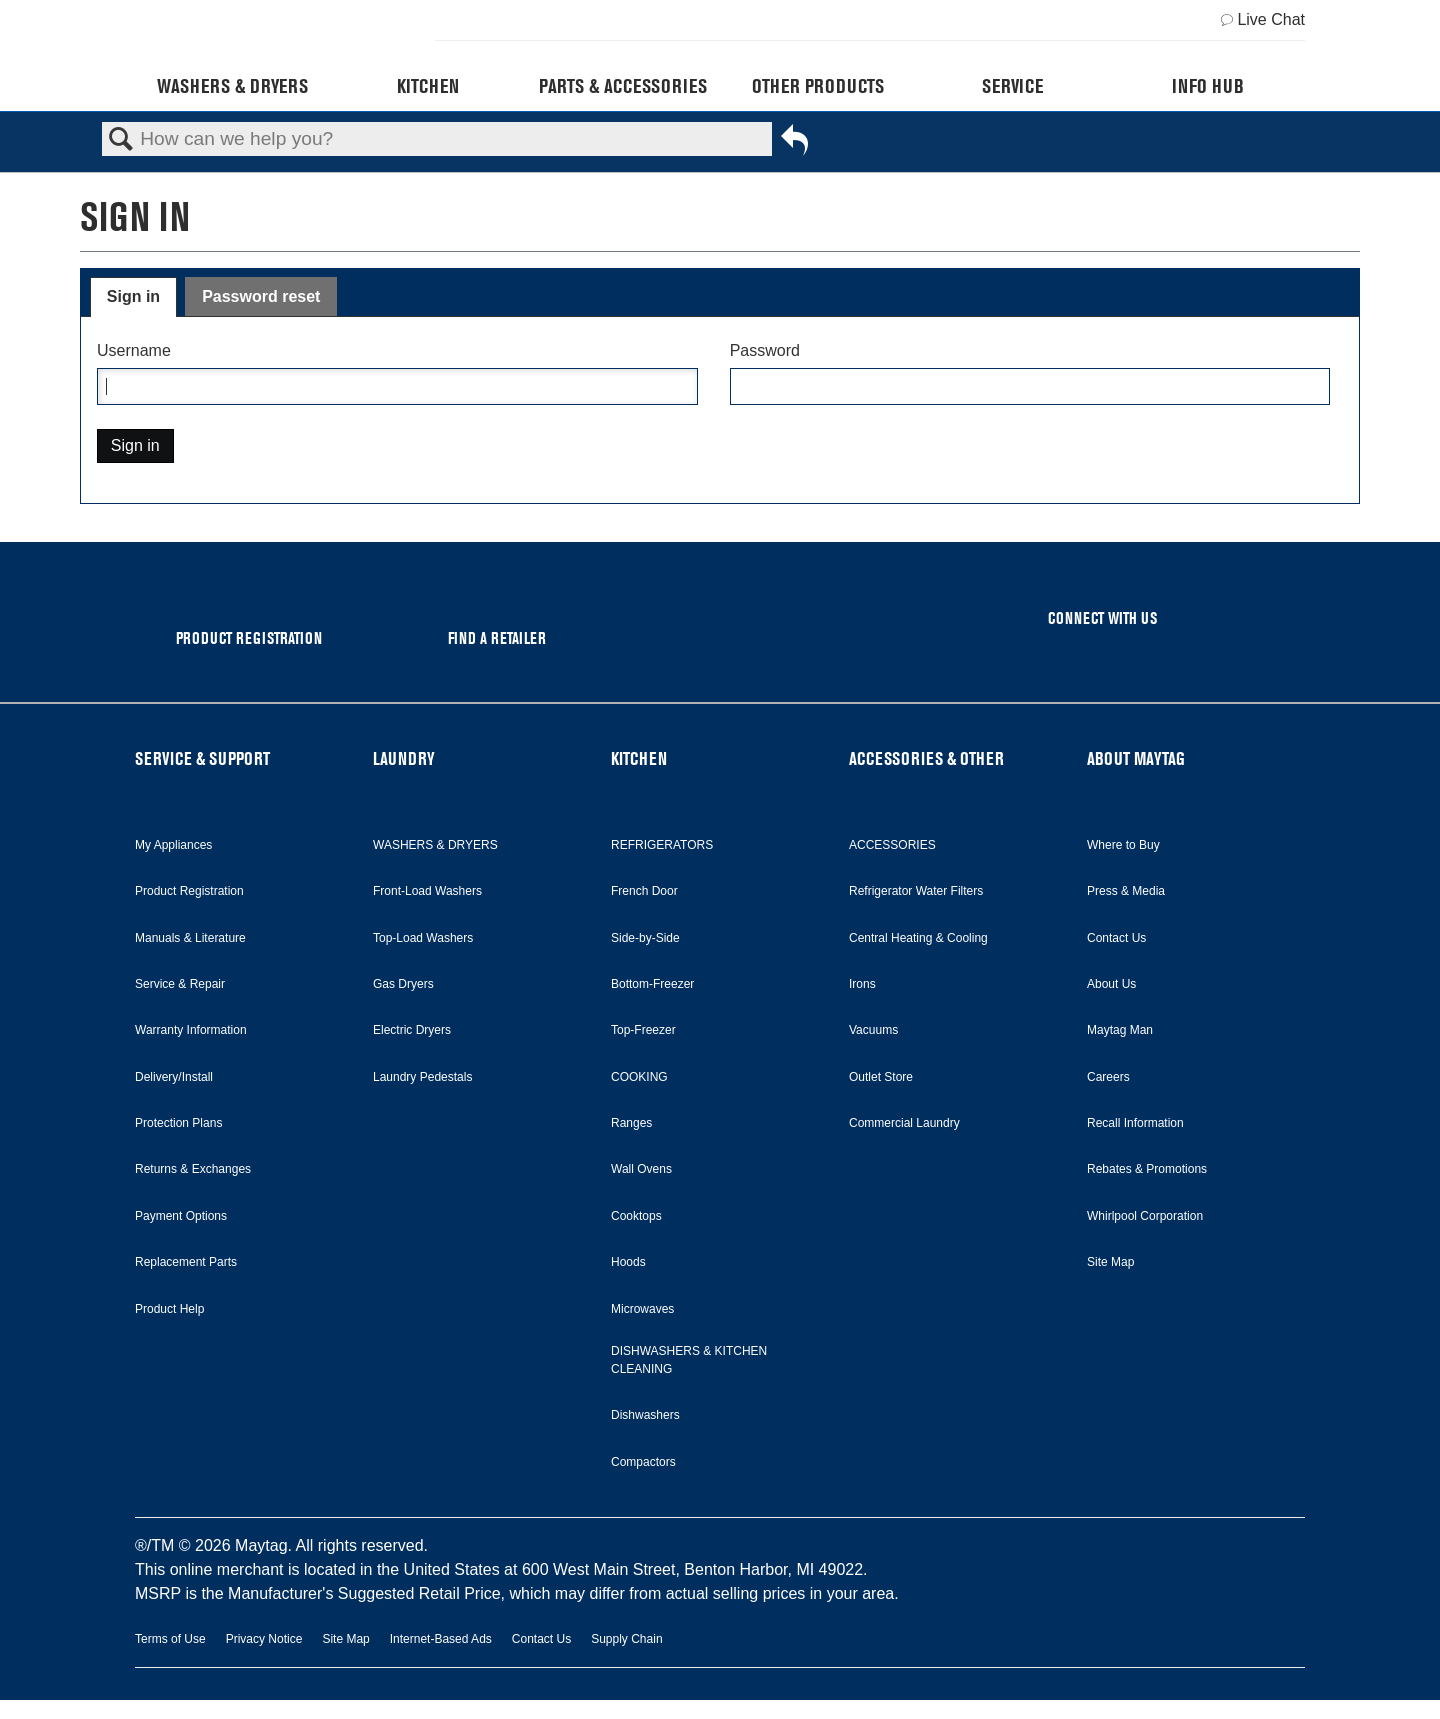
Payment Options (181, 1216)
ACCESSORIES (892, 845)
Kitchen (428, 86)
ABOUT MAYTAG (1136, 758)
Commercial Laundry (904, 1123)
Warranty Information (191, 1030)
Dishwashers (645, 1415)
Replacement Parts (186, 1262)
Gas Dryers (403, 984)
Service (1012, 86)
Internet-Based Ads (441, 1639)
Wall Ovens (641, 1169)
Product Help (169, 1309)
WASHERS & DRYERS (435, 845)
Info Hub (1208, 86)
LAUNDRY (404, 758)
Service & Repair (180, 984)
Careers (1108, 1077)
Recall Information (1135, 1123)
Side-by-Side (645, 938)
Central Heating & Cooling (918, 938)
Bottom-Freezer (652, 984)
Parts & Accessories (623, 86)
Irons (862, 984)
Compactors (643, 1462)
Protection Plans (178, 1123)
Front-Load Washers (427, 891)
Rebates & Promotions (1147, 1169)
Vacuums (873, 1030)
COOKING (639, 1077)
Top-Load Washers (423, 938)
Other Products (818, 86)
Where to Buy (1123, 845)
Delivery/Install (174, 1077)
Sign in (133, 296)
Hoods (628, 1262)
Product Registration (189, 891)
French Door (644, 891)
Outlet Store (881, 1077)
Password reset (261, 296)
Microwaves (642, 1309)
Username (134, 350)
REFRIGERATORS (662, 845)
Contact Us (1116, 938)
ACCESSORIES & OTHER (926, 758)
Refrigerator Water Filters (916, 891)
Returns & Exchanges (193, 1169)
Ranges (631, 1123)
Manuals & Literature (190, 938)
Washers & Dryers (232, 86)
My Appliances (173, 845)
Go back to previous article (794, 144)
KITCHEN (639, 758)
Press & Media (1126, 891)
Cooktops (636, 1216)
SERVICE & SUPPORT (202, 758)
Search (121, 140)
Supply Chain (626, 1639)
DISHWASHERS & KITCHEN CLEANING (689, 1360)
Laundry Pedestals (422, 1077)
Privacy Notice (264, 1639)
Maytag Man (1120, 1030)
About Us (1111, 984)
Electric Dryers (412, 1030)
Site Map (1110, 1262)
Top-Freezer (643, 1030)
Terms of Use (170, 1639)
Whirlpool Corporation (1145, 1216)
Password (765, 350)
